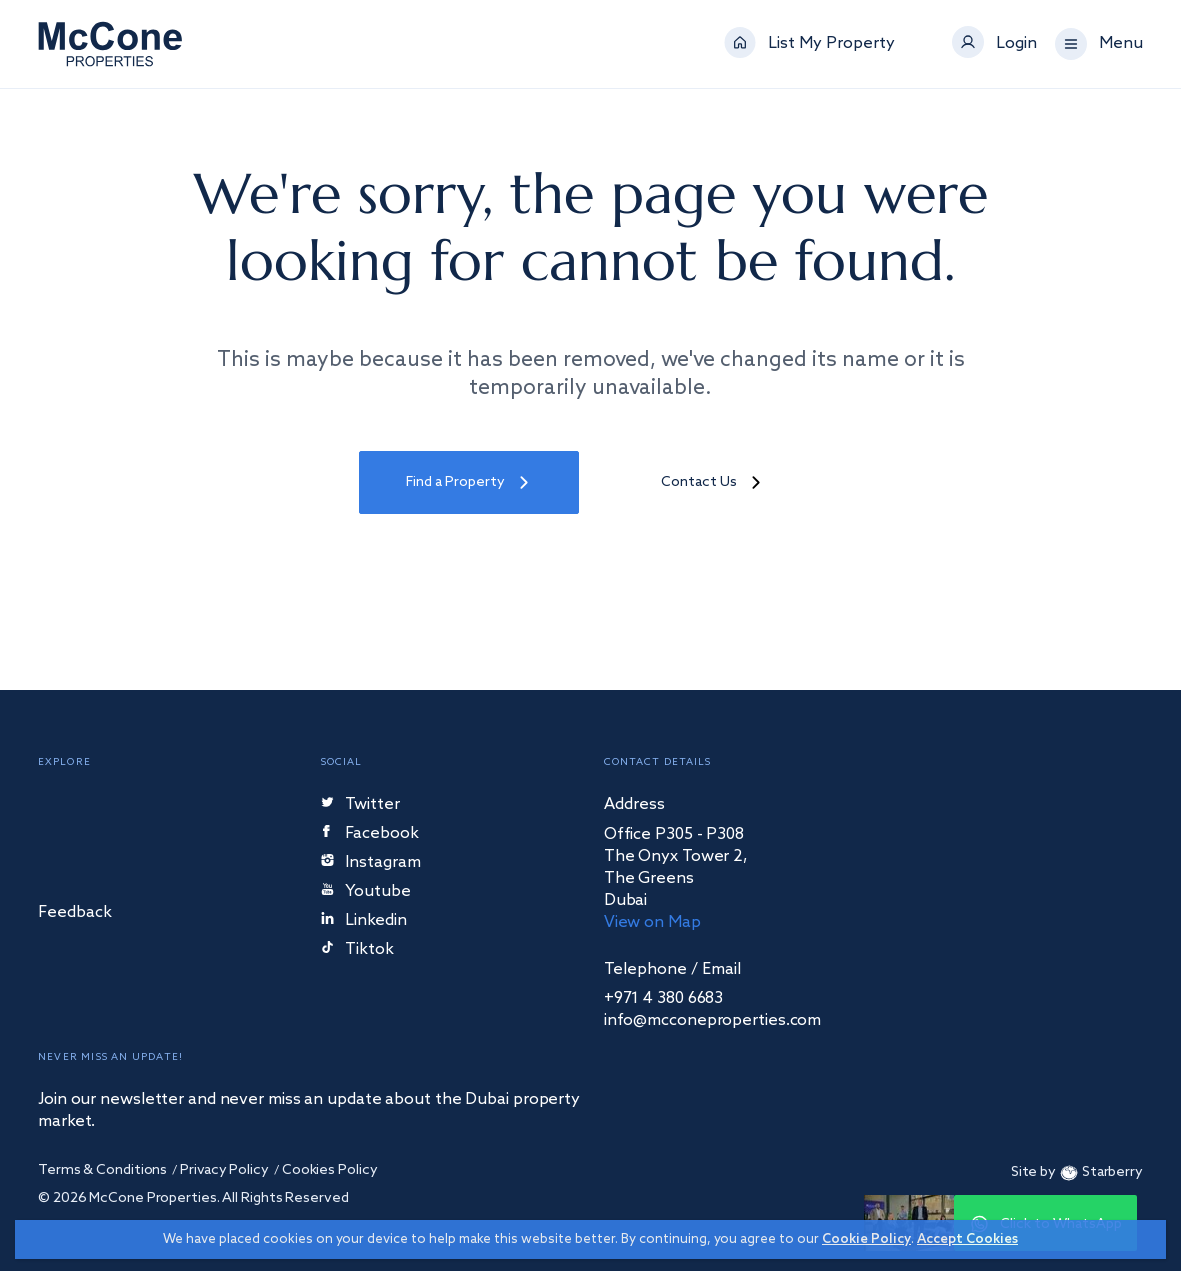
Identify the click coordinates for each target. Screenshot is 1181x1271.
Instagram (371, 863)
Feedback (75, 913)
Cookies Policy (330, 1170)
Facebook (371, 834)
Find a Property (469, 482)
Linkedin (364, 921)
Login (1016, 44)
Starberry (1099, 1172)
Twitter (360, 805)
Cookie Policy (866, 1239)
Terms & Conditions (102, 1170)
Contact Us (712, 482)
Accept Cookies (967, 1239)
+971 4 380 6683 (664, 999)
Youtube (366, 892)
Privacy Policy (224, 1170)
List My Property (831, 44)
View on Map (652, 922)
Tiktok (357, 950)
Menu (1121, 44)
